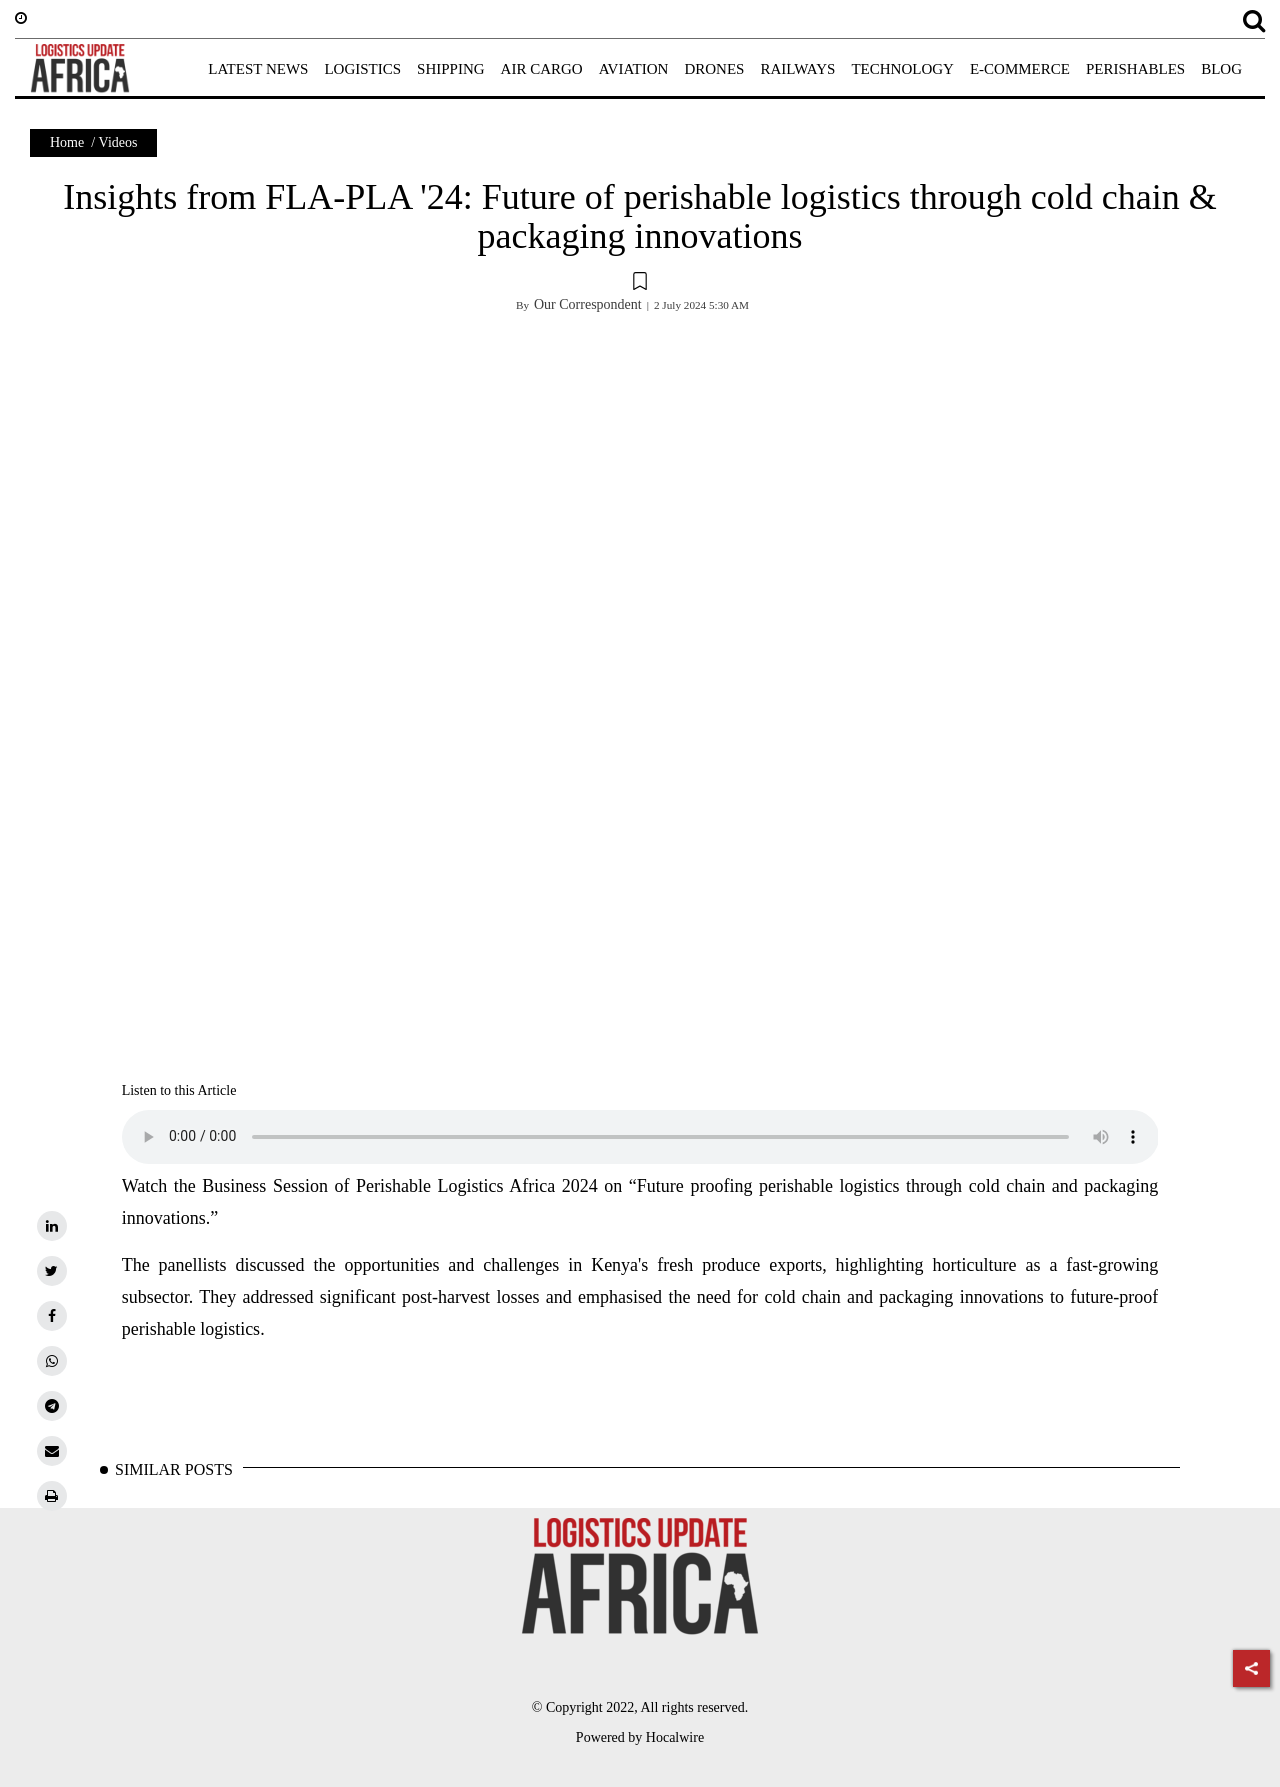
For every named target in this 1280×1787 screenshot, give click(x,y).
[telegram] (52, 1406)
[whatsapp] (52, 1361)
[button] (640, 284)
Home (67, 142)
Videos (118, 142)
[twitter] (52, 1271)
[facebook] (52, 1316)
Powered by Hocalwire (640, 1737)
